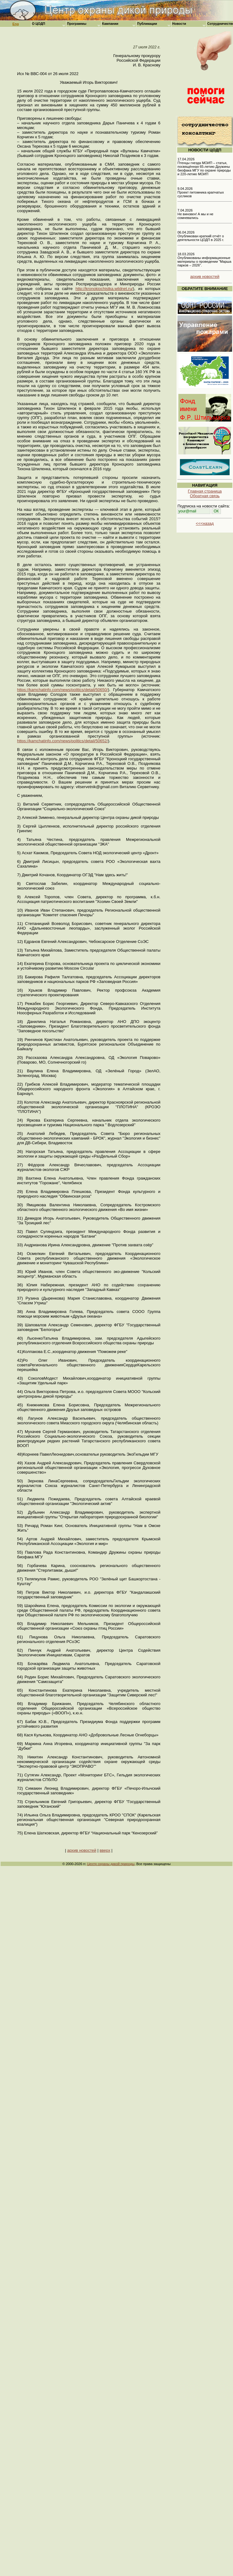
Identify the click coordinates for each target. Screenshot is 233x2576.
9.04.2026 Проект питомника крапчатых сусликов (200, 192)
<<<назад (205, 523)
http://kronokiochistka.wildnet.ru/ (104, 288)
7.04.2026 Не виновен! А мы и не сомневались (195, 214)
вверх (105, 1850)
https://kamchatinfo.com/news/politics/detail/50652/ (62, 741)
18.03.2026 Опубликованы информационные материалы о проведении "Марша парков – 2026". (204, 259)
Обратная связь (205, 495)
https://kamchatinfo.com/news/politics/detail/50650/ (62, 689)
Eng (15, 24)
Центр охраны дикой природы (111, 1864)
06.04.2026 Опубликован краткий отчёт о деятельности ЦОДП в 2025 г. (200, 236)
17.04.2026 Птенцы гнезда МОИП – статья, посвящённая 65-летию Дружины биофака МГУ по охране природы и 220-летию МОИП (204, 166)
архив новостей (81, 1850)
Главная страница (205, 491)
